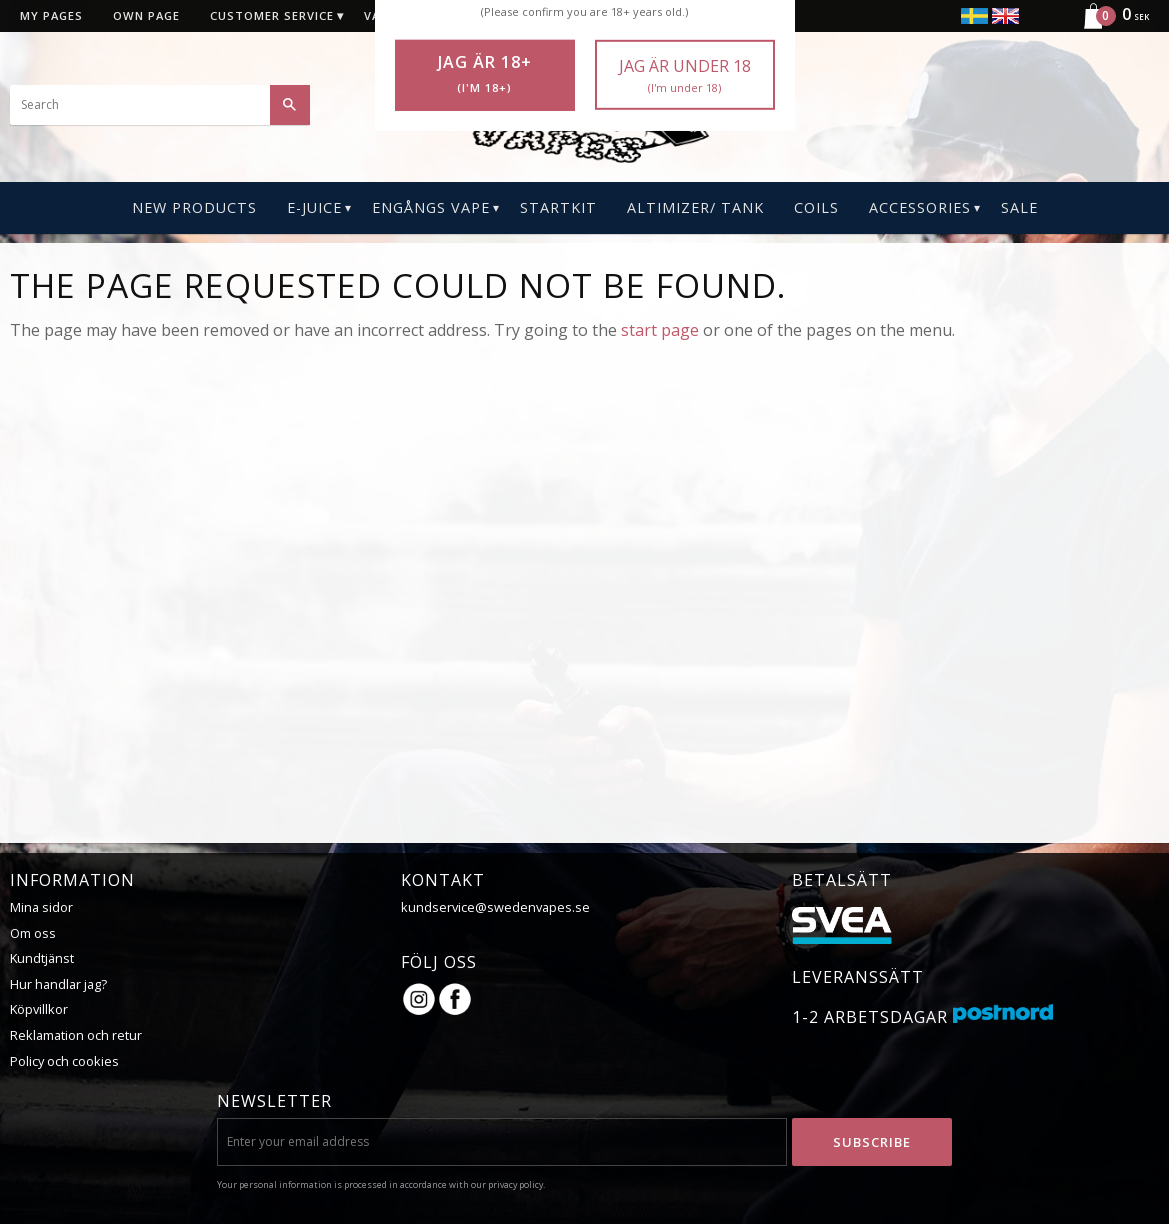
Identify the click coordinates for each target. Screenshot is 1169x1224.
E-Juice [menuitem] (314, 207)
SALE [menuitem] (1019, 207)
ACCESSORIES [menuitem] (920, 207)
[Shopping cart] (1108, 26)
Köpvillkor (39, 1009)
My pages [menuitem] (51, 15)
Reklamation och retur (76, 1035)
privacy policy (515, 1184)
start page (660, 330)
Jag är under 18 (685, 75)
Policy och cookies (64, 1061)
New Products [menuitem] (194, 207)
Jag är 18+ (485, 74)
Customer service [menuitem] (272, 15)
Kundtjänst (42, 958)
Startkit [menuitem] (558, 207)
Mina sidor (41, 907)
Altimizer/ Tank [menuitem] (695, 207)
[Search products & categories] (160, 105)
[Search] (290, 105)
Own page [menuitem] (146, 15)
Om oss (33, 933)
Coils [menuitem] (816, 207)
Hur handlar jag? (58, 984)
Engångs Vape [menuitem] (431, 207)
